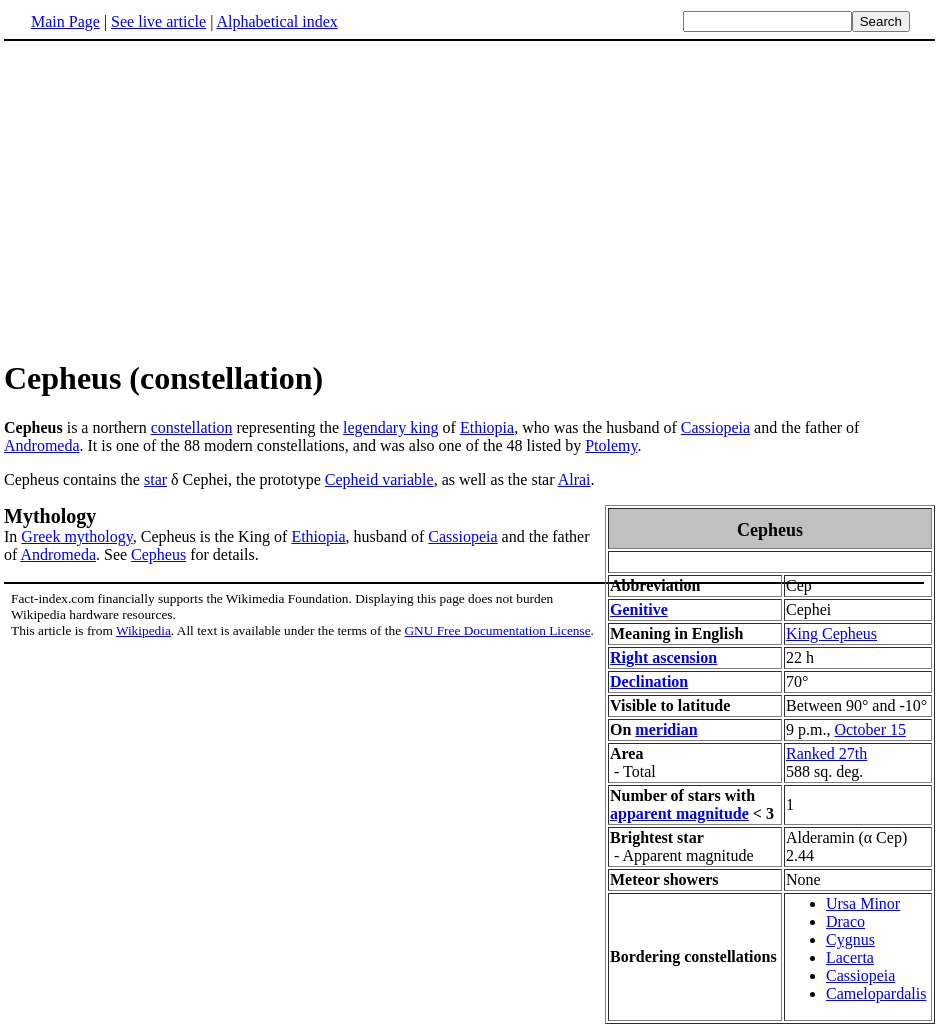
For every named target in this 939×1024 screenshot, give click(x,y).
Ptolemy (611, 445)
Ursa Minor (863, 903)
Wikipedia (143, 630)
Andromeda (42, 445)
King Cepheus (831, 633)
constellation (192, 427)
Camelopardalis (876, 993)
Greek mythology (76, 536)
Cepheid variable (379, 479)
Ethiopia (487, 427)
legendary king (391, 427)
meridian (666, 729)
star (155, 479)
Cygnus (850, 939)
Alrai (574, 479)
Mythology (50, 516)
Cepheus (158, 554)
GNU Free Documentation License (497, 630)
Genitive (639, 609)
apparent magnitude (679, 813)
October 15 (870, 729)
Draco (845, 921)
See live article (158, 21)
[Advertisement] (172, 199)
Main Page (65, 21)
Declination (649, 681)
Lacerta (850, 957)
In (12, 536)
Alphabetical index (276, 21)
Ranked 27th (826, 753)
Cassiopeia (715, 427)
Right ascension (663, 657)
